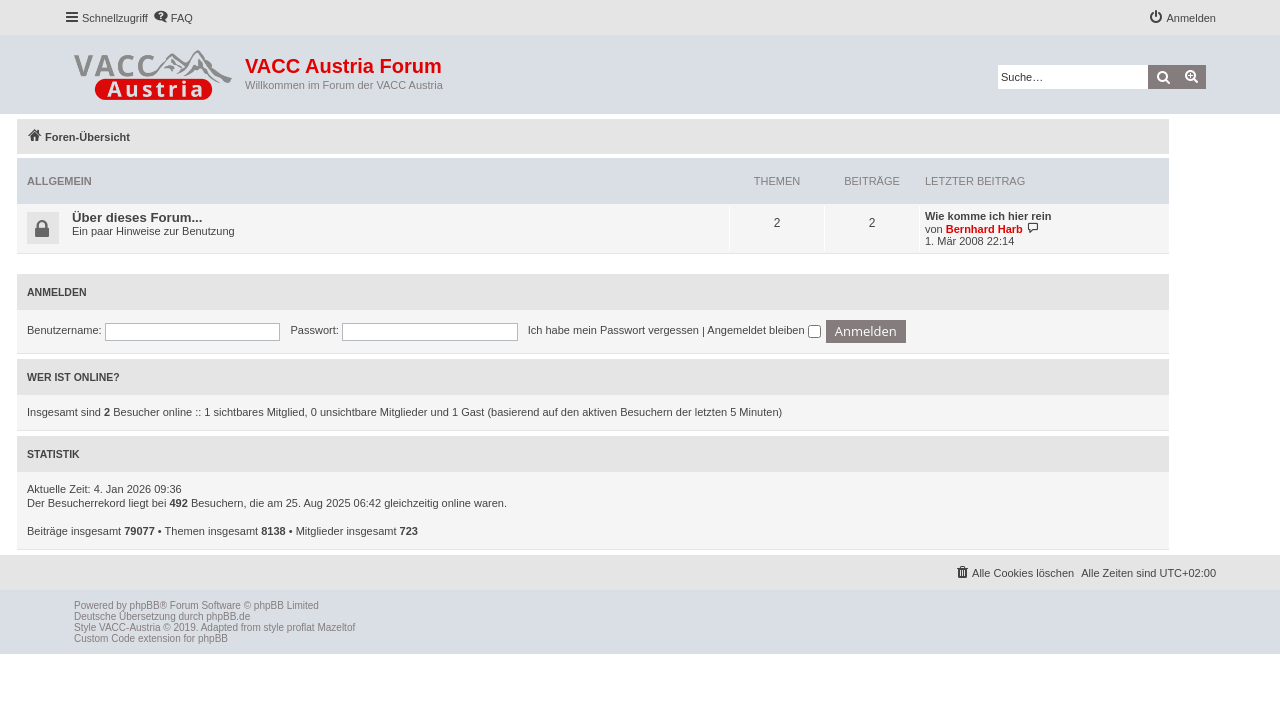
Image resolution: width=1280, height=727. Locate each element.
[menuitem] (173, 18)
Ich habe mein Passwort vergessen (613, 330)
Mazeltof (336, 627)
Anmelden (57, 292)
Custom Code (104, 638)
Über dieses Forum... (137, 217)
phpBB (145, 605)
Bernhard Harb (984, 229)
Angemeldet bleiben (763, 330)
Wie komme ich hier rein (988, 216)
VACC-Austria (130, 627)
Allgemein (59, 181)
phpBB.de (228, 616)
